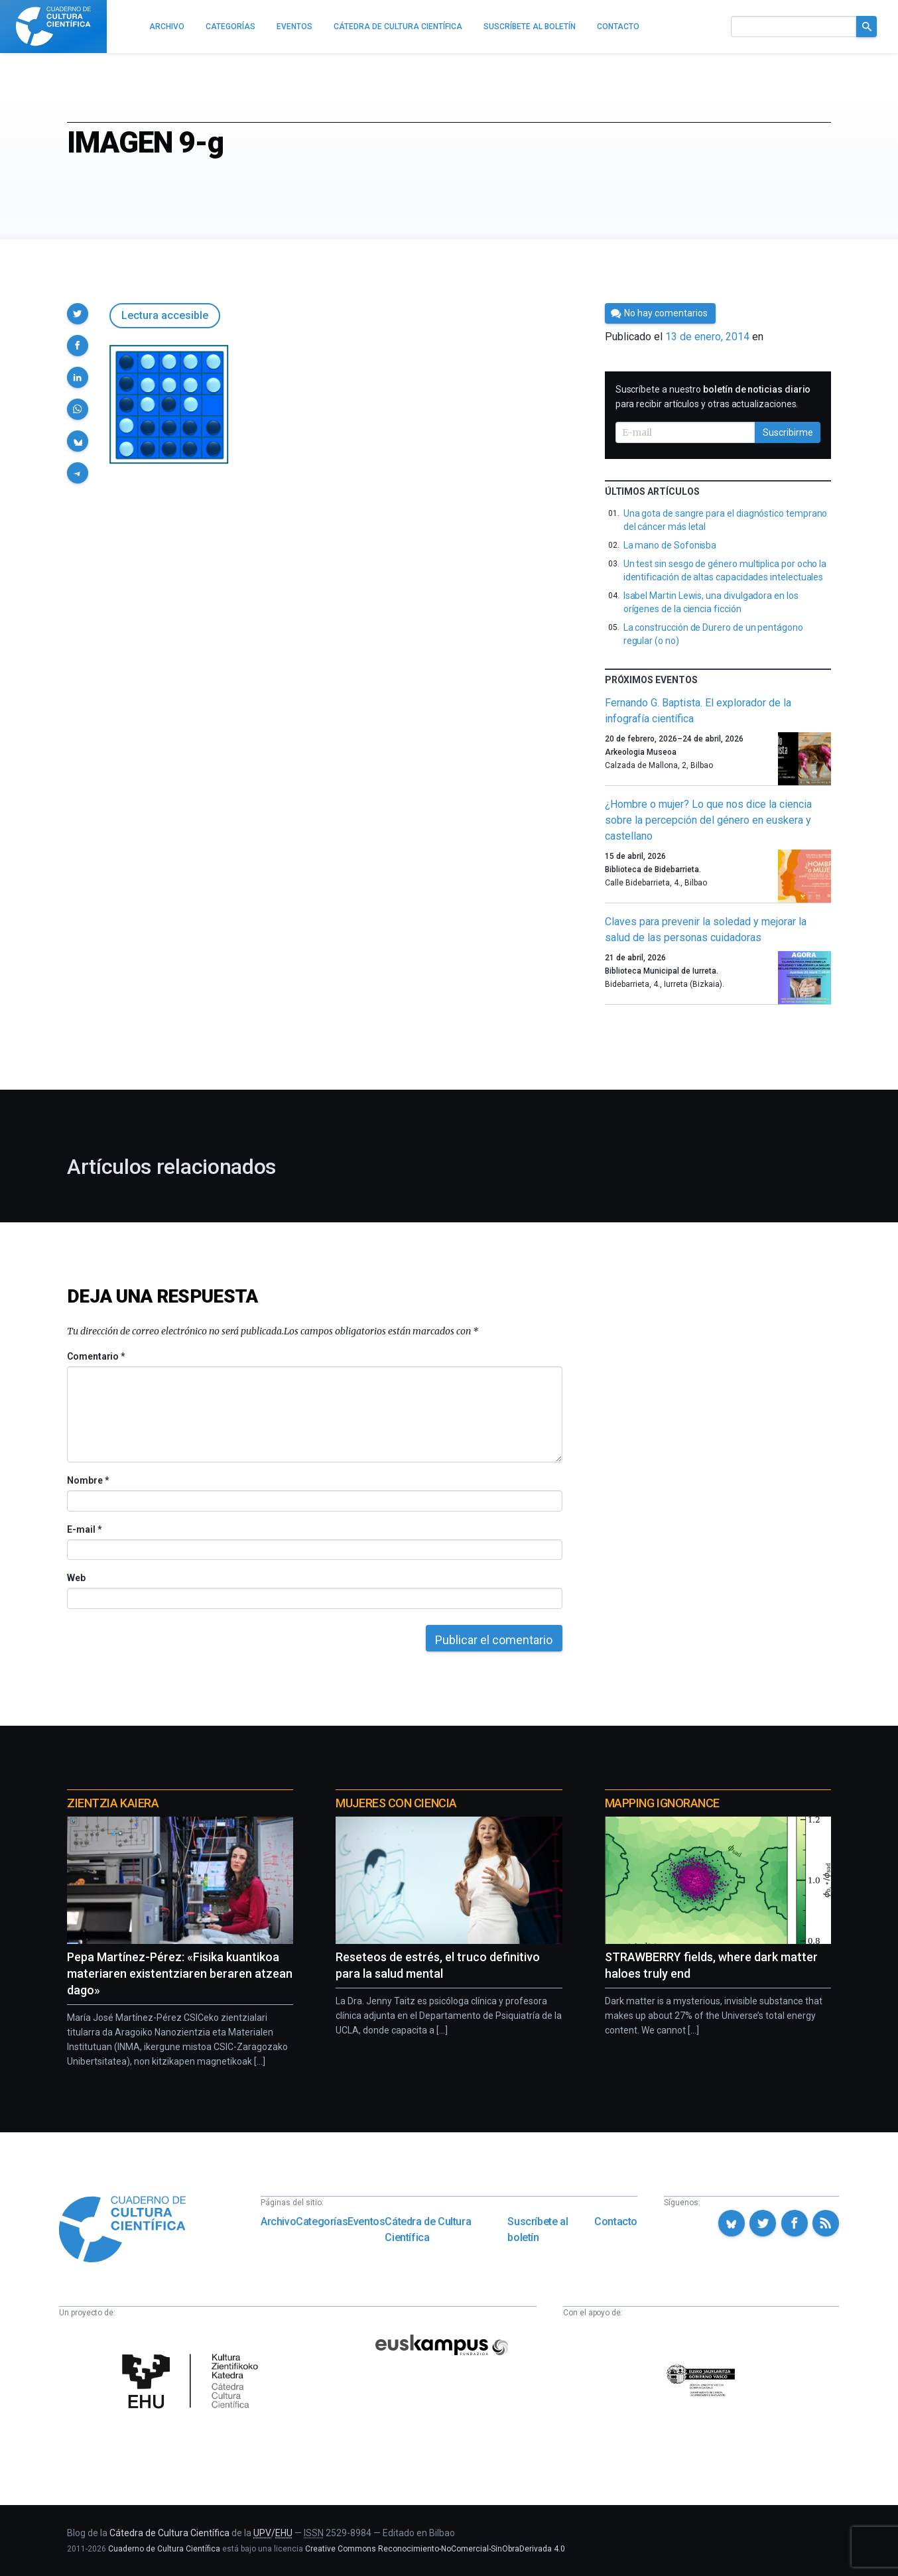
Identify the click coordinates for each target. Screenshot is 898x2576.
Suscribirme (788, 432)
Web (76, 1578)
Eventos (366, 2221)
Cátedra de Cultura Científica (428, 2229)
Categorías (322, 2221)
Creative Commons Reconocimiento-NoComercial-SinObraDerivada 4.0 (435, 2548)
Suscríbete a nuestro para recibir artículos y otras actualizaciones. (713, 396)
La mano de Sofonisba (670, 545)
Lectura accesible (164, 315)
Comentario (96, 1356)
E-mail (84, 1529)
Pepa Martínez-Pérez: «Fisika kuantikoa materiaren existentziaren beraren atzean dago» (179, 1973)
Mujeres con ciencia (396, 1803)
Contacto (615, 2221)
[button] (77, 313)
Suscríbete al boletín (537, 2229)
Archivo (278, 2221)
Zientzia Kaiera (113, 1803)
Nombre (87, 1480)
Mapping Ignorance (662, 1803)
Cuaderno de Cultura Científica (164, 2548)
